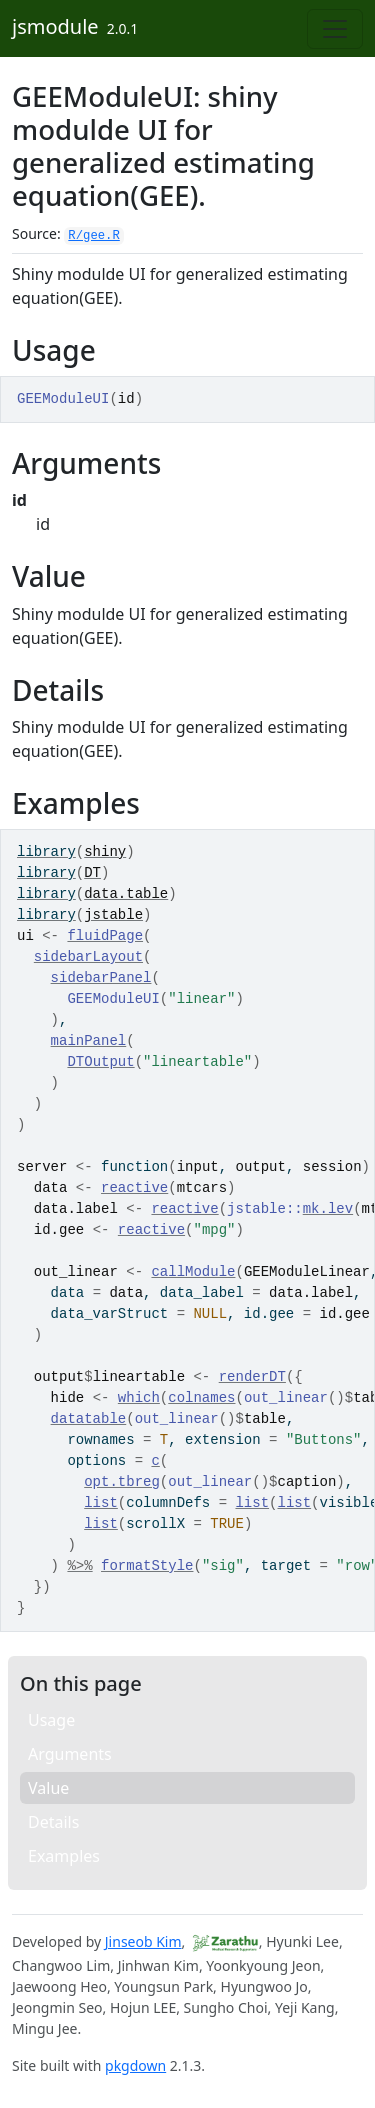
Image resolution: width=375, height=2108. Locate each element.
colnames (201, 1398)
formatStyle (147, 1566)
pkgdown (135, 2065)
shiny (105, 852)
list (101, 1503)
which (139, 1398)
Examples (64, 1856)
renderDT (252, 1377)
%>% (79, 1566)
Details (53, 1822)
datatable (89, 1419)
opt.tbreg (122, 1482)
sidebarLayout (88, 957)
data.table (126, 894)
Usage (51, 1720)
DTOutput (100, 1062)
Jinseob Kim (143, 1941)
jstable (113, 915)
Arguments (70, 1754)
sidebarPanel (101, 978)
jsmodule (55, 26)
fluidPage (105, 936)
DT (92, 873)
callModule (193, 1272)
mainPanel (89, 1041)
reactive (134, 1188)
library (46, 852)
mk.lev (328, 1209)
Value (48, 1788)
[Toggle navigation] (335, 29)
